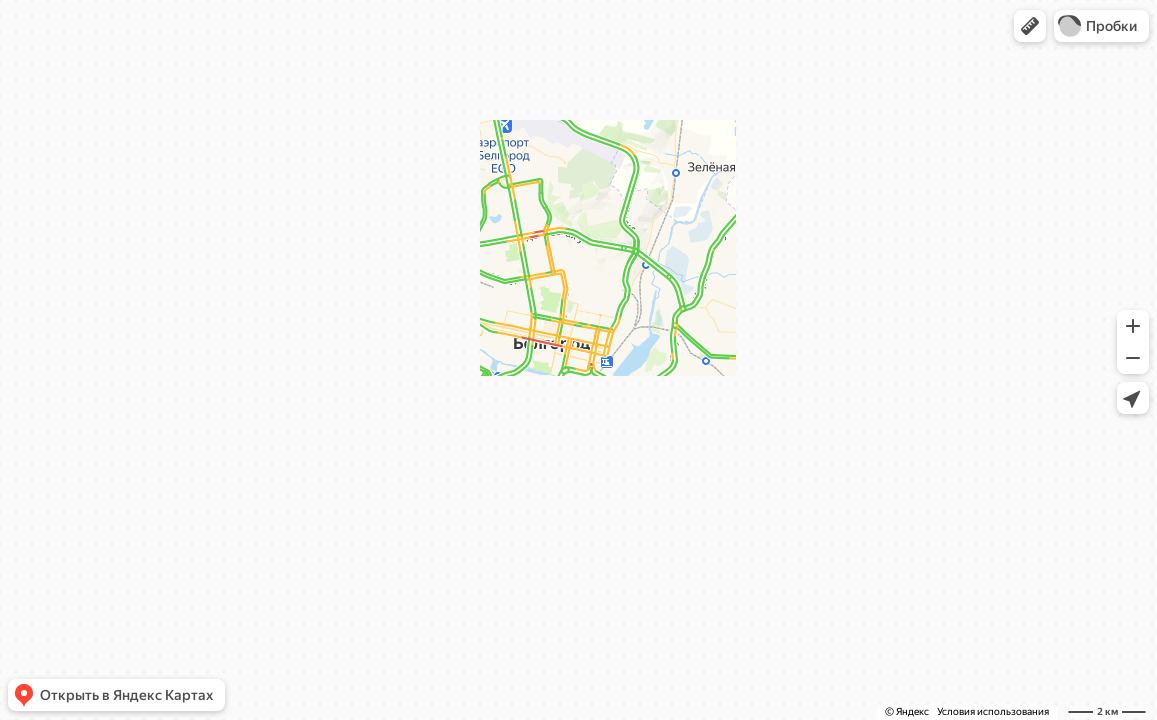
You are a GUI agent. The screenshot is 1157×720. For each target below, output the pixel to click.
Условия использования (993, 711)
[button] (1030, 26)
